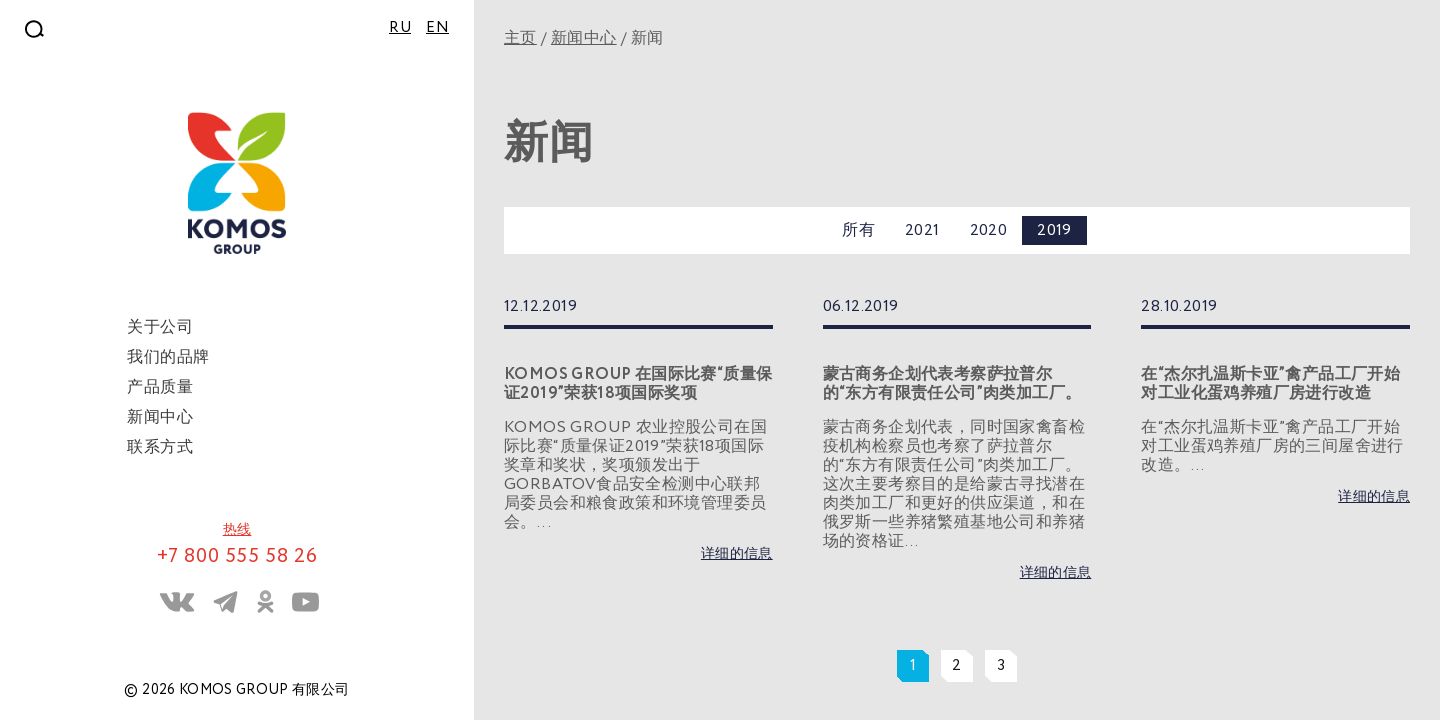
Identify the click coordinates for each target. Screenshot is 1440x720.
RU (400, 28)
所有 (858, 230)
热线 (237, 530)
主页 (520, 38)
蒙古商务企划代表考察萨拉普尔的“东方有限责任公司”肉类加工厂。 (952, 384)
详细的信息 (737, 554)
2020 (989, 230)
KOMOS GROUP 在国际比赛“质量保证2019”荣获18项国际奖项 (638, 384)
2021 (922, 230)
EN (437, 28)
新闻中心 (584, 38)
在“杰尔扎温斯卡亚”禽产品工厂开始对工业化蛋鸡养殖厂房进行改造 (1270, 384)
